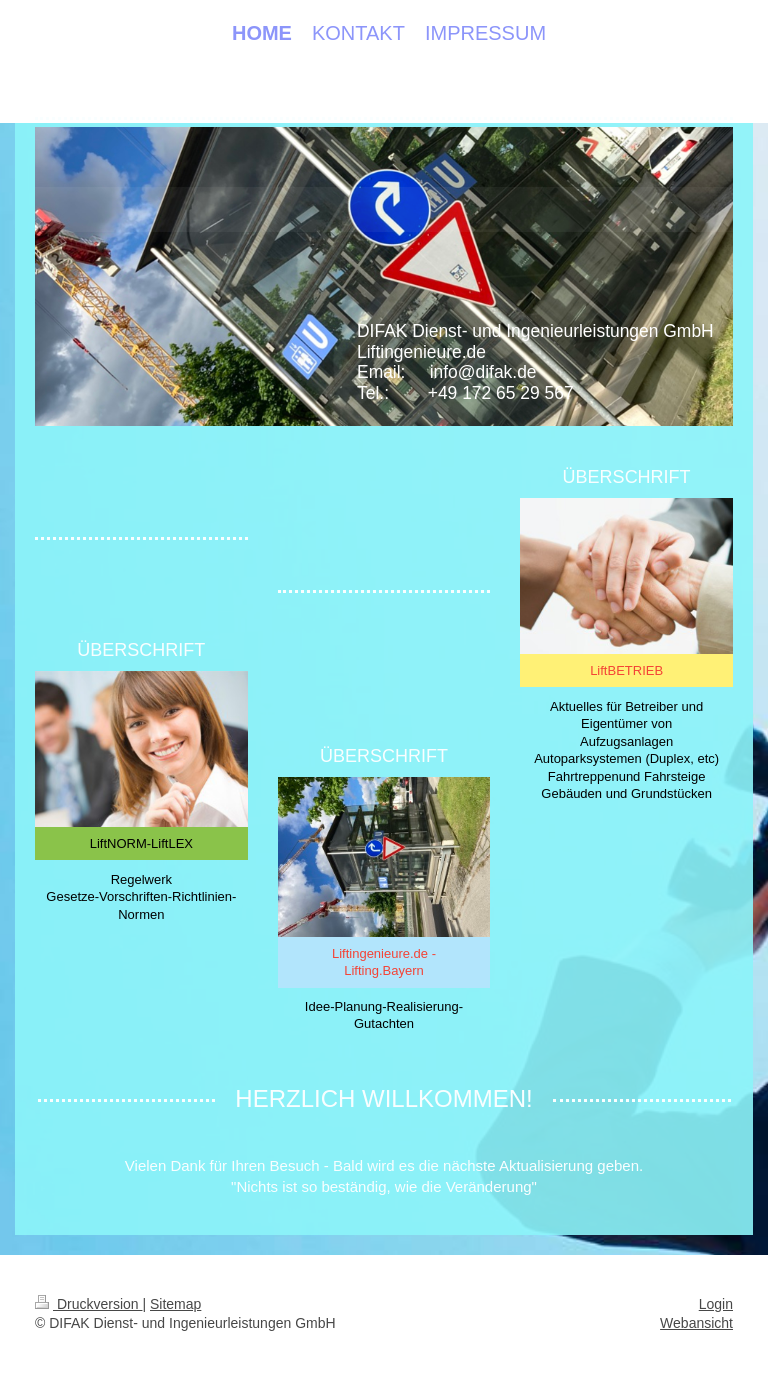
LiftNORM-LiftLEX (141, 843)
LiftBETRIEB (626, 670)
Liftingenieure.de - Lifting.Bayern (384, 962)
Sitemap (175, 1304)
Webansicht (696, 1323)
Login (716, 1304)
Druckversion (88, 1304)
